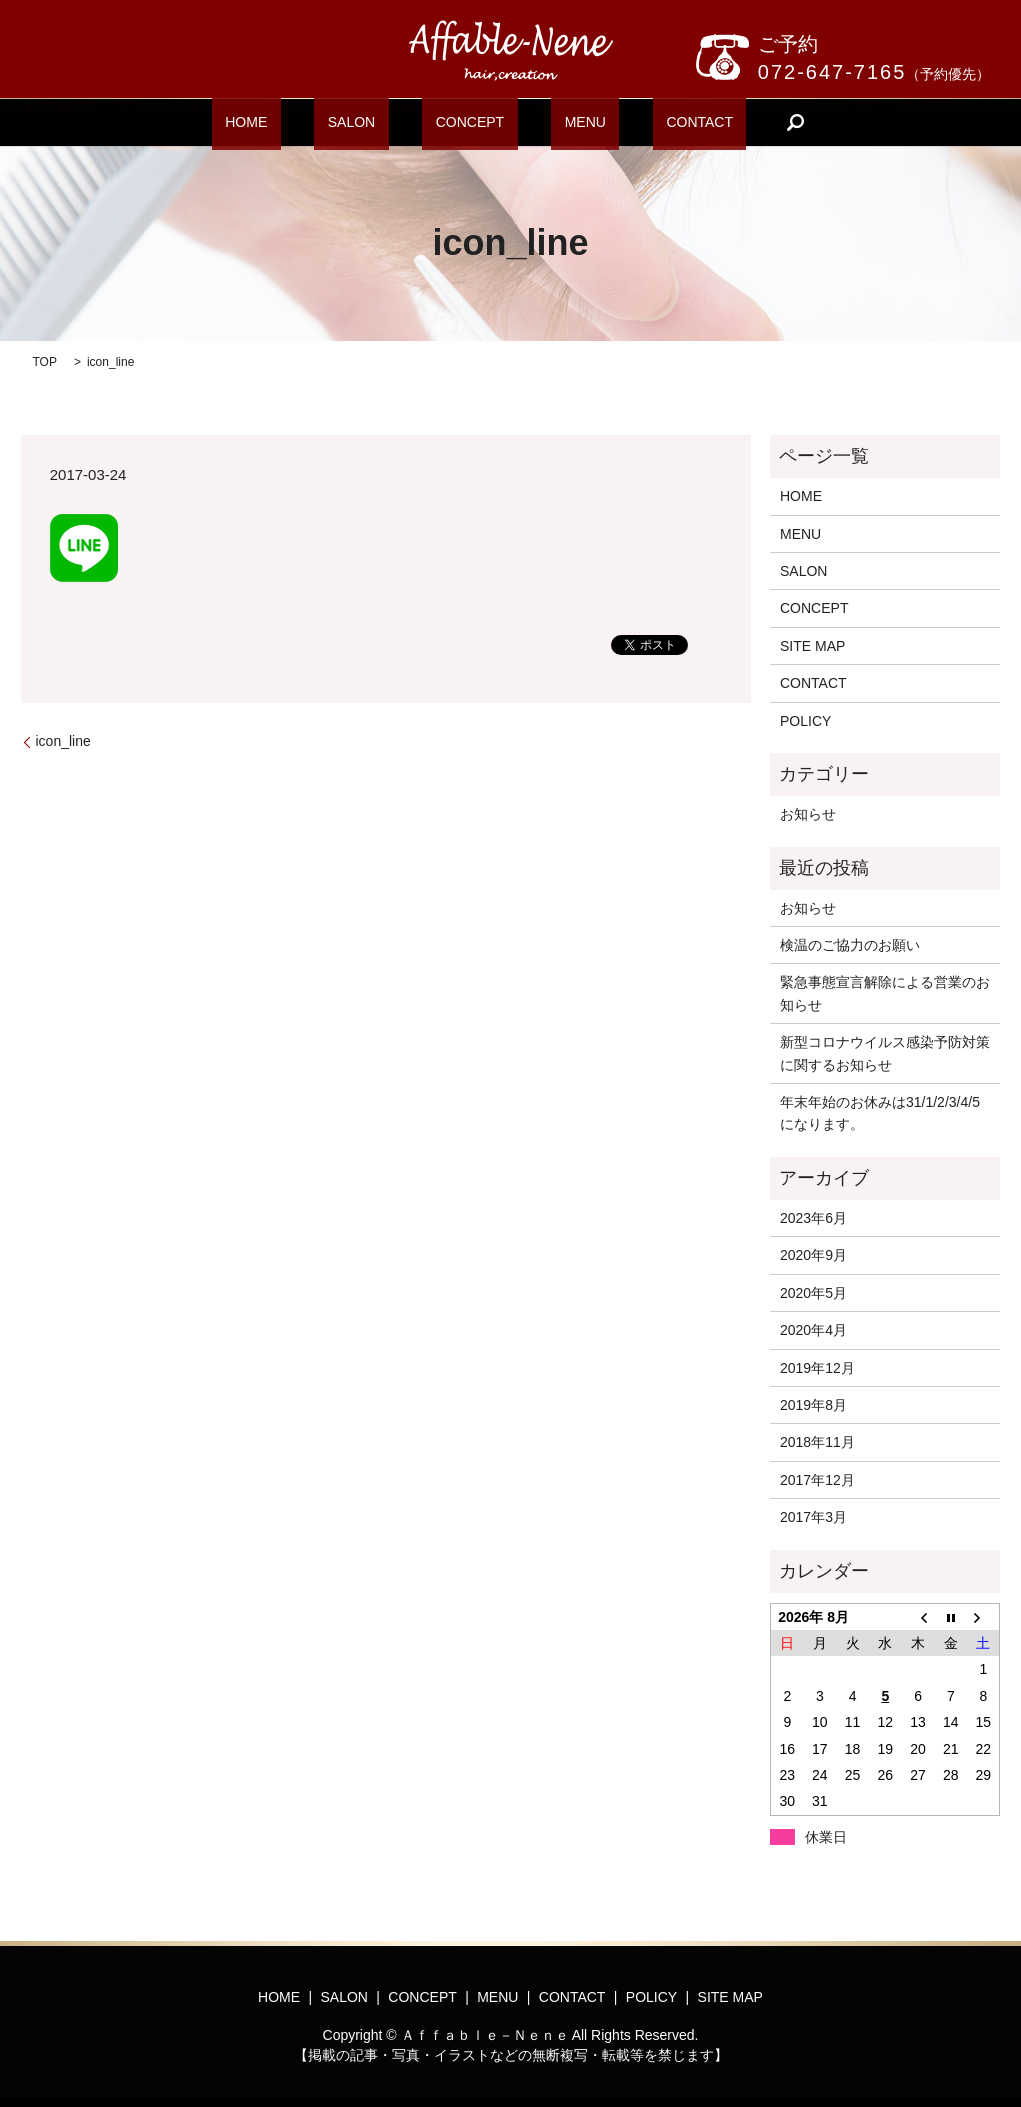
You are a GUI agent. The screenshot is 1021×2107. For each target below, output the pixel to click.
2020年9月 (813, 1255)
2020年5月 (813, 1293)
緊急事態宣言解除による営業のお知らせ (885, 993)
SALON (377, 122)
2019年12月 (817, 1368)
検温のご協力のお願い (850, 945)
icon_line (63, 741)
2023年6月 (813, 1218)
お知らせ (808, 814)
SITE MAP (812, 646)
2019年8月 (813, 1405)
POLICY (805, 721)
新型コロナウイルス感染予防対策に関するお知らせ (885, 1053)
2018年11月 (817, 1442)
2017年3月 (813, 1517)
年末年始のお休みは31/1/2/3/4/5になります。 (880, 1113)
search (727, 122)
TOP (45, 362)
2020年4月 (813, 1330)
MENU (557, 122)
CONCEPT (469, 122)
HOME (300, 122)
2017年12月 (817, 1480)
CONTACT (645, 122)
